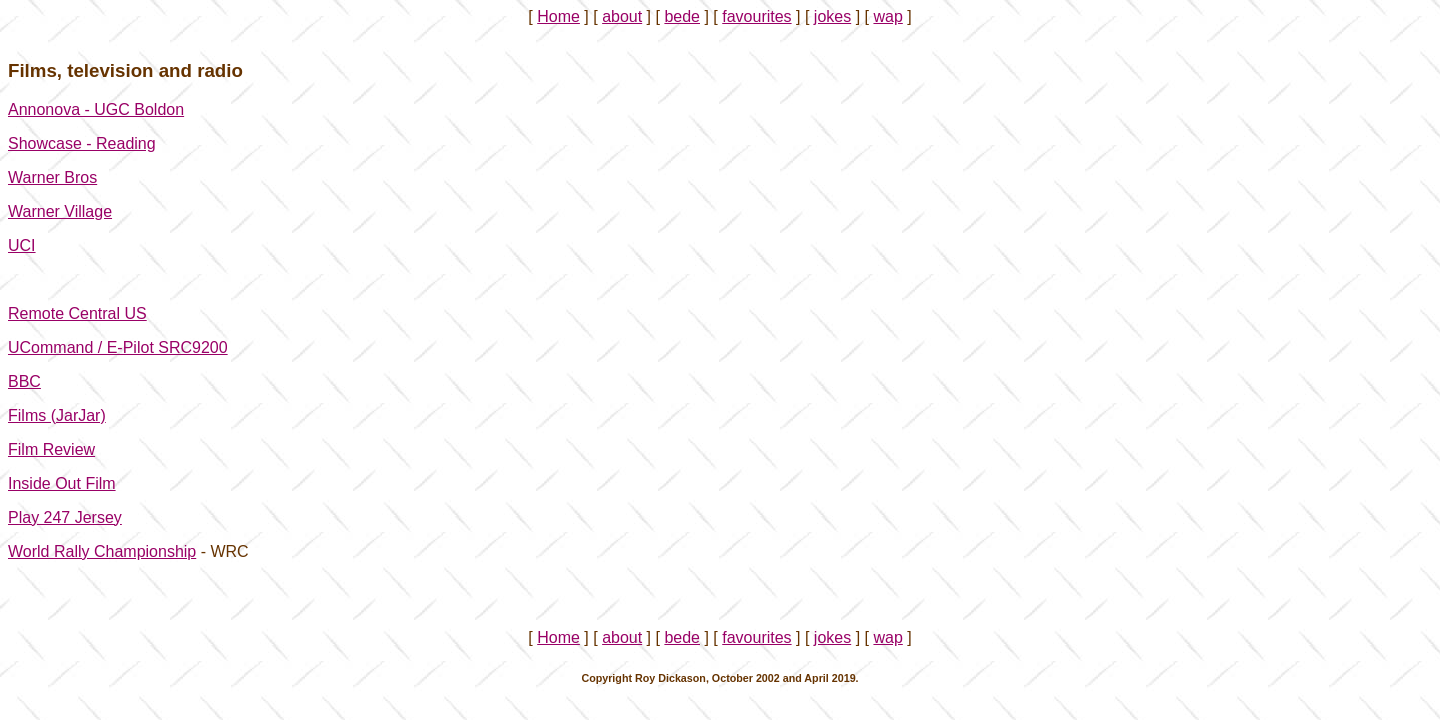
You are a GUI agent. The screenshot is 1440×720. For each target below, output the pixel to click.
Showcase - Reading (82, 143)
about (622, 16)
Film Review (51, 449)
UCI (22, 245)
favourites (756, 16)
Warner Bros (52, 177)
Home (558, 16)
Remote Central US (77, 313)
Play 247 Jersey (65, 517)
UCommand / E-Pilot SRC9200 (118, 347)
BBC (24, 381)
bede (682, 16)
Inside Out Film (62, 483)
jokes (832, 16)
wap (887, 16)
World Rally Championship (102, 551)
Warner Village (60, 211)
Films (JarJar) (57, 415)
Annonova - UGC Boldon (96, 109)
